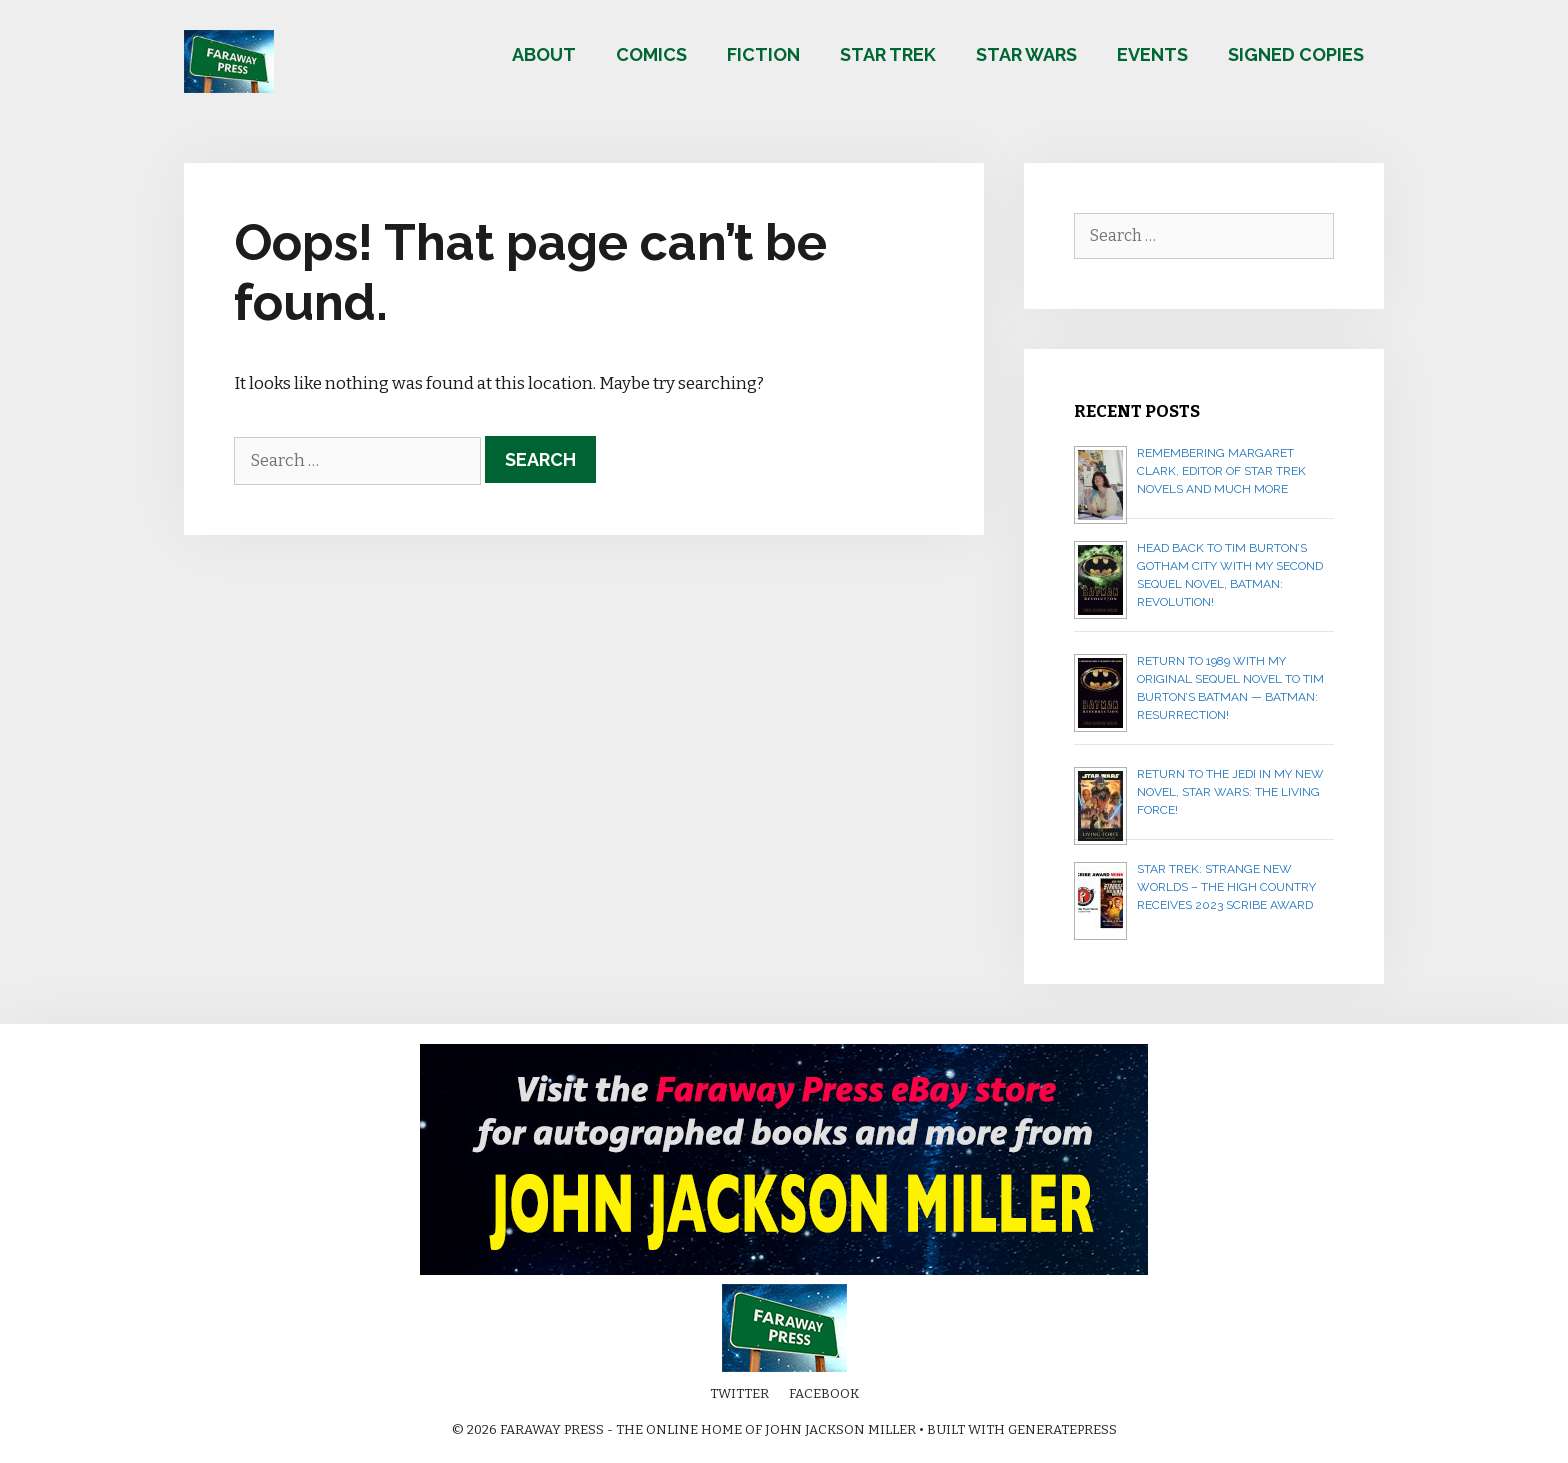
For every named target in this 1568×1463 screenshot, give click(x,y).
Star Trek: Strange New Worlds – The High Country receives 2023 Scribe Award (1226, 887)
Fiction (763, 54)
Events (1152, 54)
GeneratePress (1062, 1429)
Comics (651, 54)
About (544, 54)
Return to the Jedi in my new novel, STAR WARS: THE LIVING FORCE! (1230, 792)
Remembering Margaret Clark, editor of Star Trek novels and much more (1221, 471)
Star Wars (1026, 54)
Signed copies (1296, 54)
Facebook (824, 1393)
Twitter (739, 1393)
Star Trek (888, 54)
